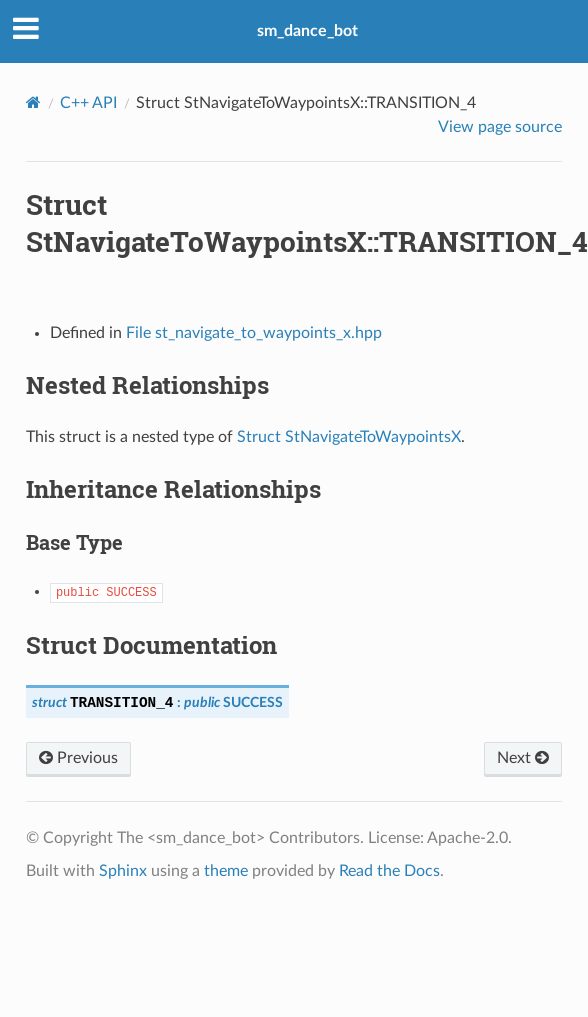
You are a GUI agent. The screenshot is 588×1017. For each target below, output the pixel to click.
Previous (78, 758)
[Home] (33, 102)
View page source (500, 127)
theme (226, 871)
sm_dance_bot (307, 31)
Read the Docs (389, 871)
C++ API (88, 103)
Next (523, 758)
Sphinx (123, 871)
